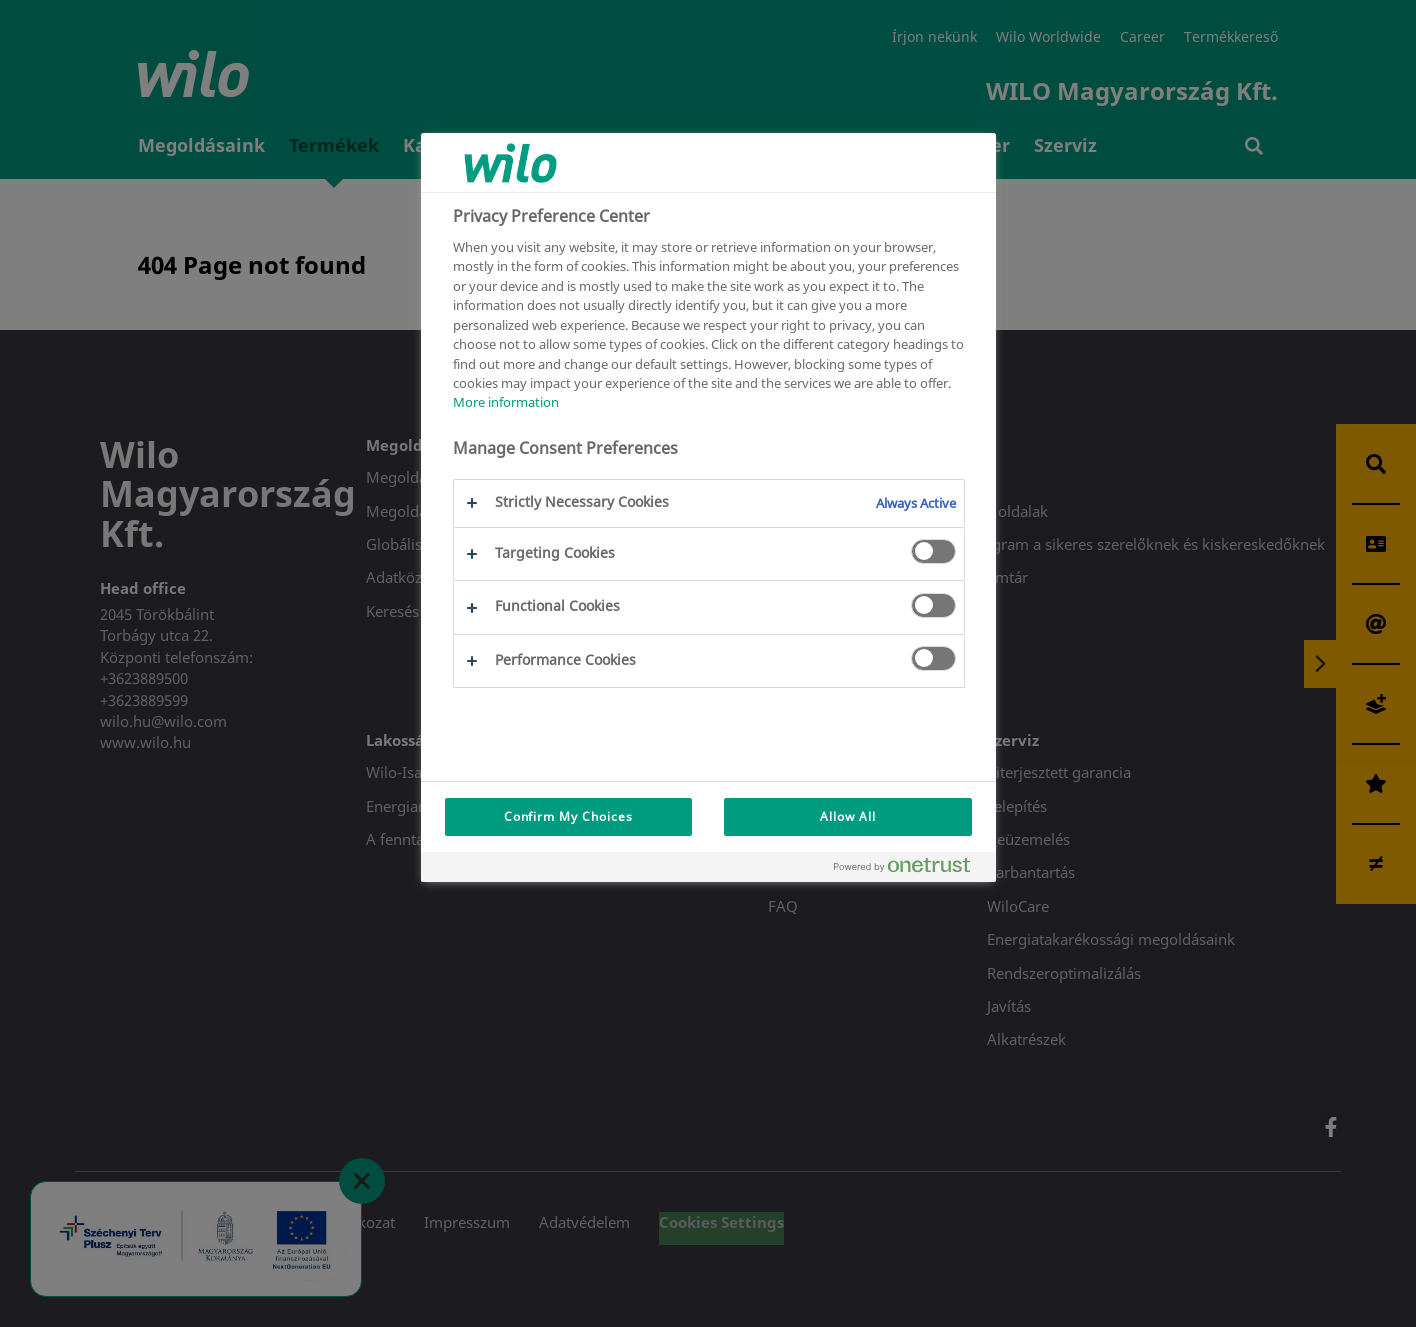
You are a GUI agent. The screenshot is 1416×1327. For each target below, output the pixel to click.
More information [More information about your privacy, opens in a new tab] (506, 402)
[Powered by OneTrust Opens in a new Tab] (910, 869)
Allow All (848, 816)
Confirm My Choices (568, 816)
